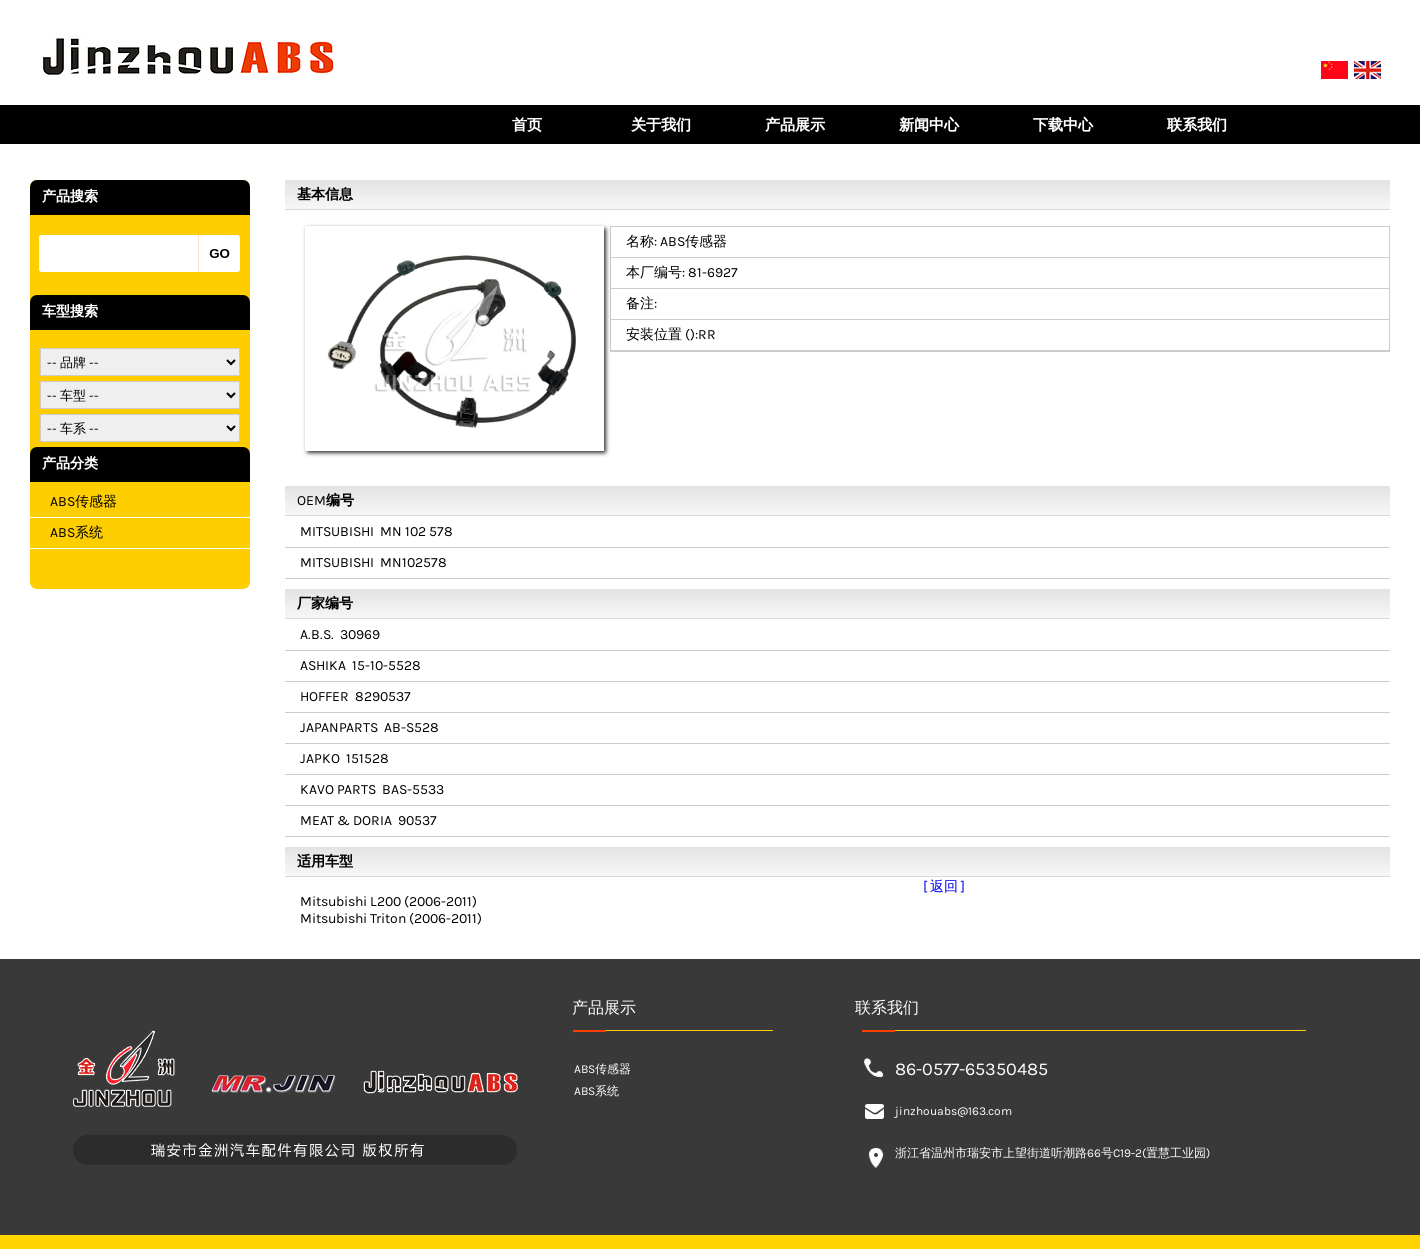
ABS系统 (76, 532)
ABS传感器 (83, 501)
